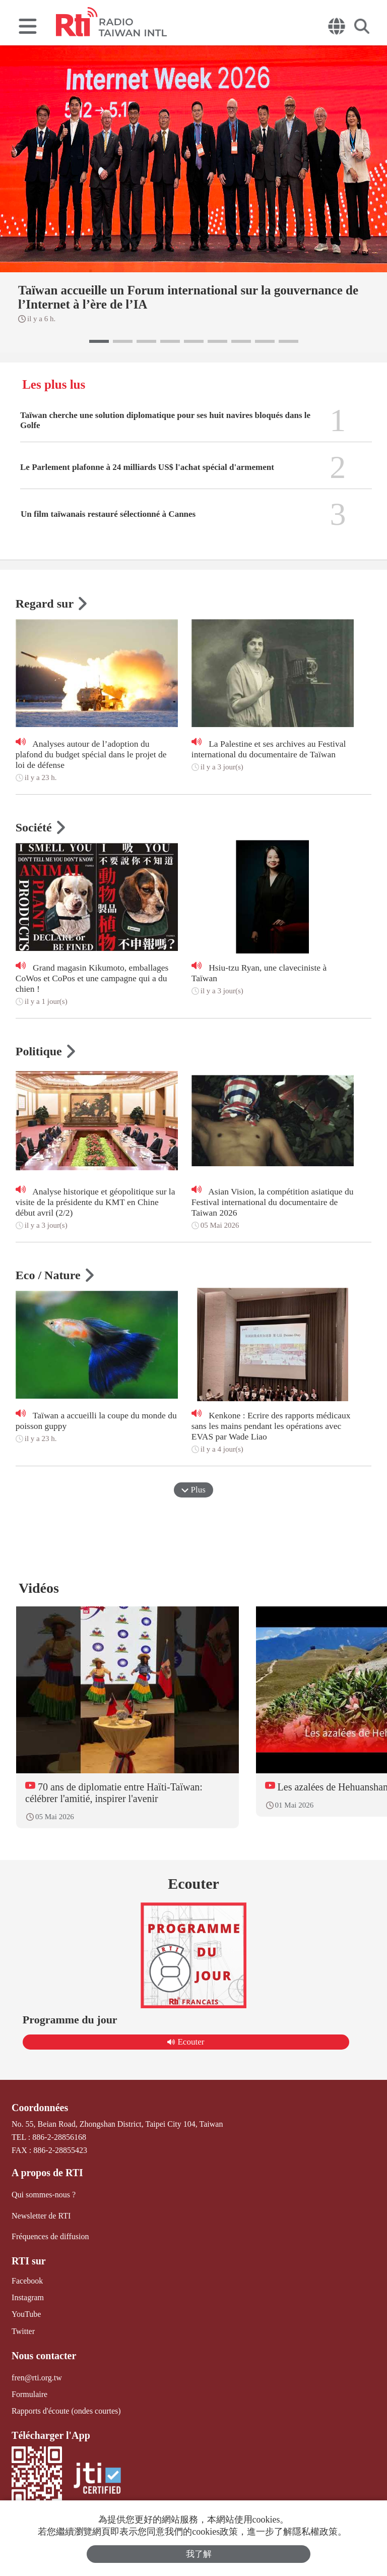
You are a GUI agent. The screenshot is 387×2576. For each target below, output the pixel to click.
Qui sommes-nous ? (44, 2194)
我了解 (199, 2554)
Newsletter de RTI (41, 2215)
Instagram (28, 2297)
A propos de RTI (47, 2172)
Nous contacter (44, 2355)
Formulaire (29, 2394)
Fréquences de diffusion (50, 2236)
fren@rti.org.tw (37, 2377)
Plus (193, 1489)
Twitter (23, 2331)
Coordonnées (40, 2107)
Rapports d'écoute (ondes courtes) (66, 2411)
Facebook (27, 2281)
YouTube (26, 2314)
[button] (99, 341)
